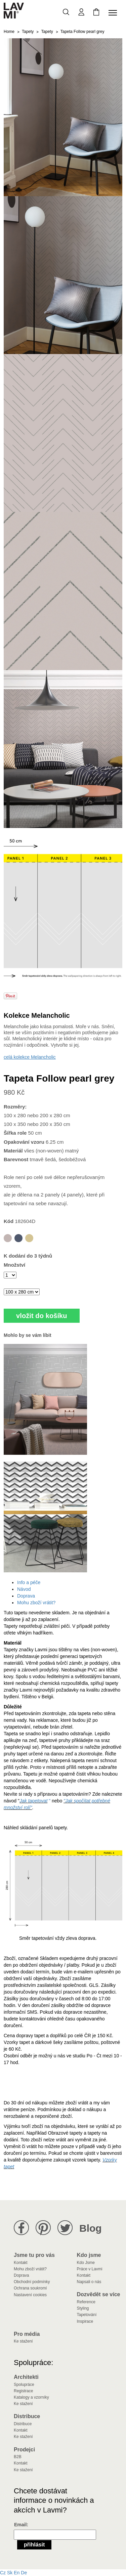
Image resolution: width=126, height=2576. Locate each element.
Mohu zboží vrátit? (36, 1602)
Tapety (28, 31)
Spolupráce (24, 2384)
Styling (83, 2308)
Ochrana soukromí (30, 2288)
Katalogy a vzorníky (31, 2397)
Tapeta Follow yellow (29, 1238)
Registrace (23, 2391)
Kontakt (21, 2262)
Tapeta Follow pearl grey (8, 1238)
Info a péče (28, 1582)
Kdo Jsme (86, 2262)
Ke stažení (23, 2341)
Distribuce (23, 2423)
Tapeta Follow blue (18, 1238)
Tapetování (87, 2314)
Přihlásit (34, 2544)
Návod (24, 1589)
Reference (86, 2302)
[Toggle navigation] (114, 12)
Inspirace (85, 2321)
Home (9, 31)
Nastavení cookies (30, 2295)
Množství (14, 1265)
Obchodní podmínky (32, 2281)
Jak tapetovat (33, 1800)
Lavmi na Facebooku (21, 2227)
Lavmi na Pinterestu (43, 2227)
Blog (90, 2228)
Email (20, 2524)
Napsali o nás (89, 2281)
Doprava (26, 1596)
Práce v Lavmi (89, 2269)
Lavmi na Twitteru (65, 2227)
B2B (18, 2456)
